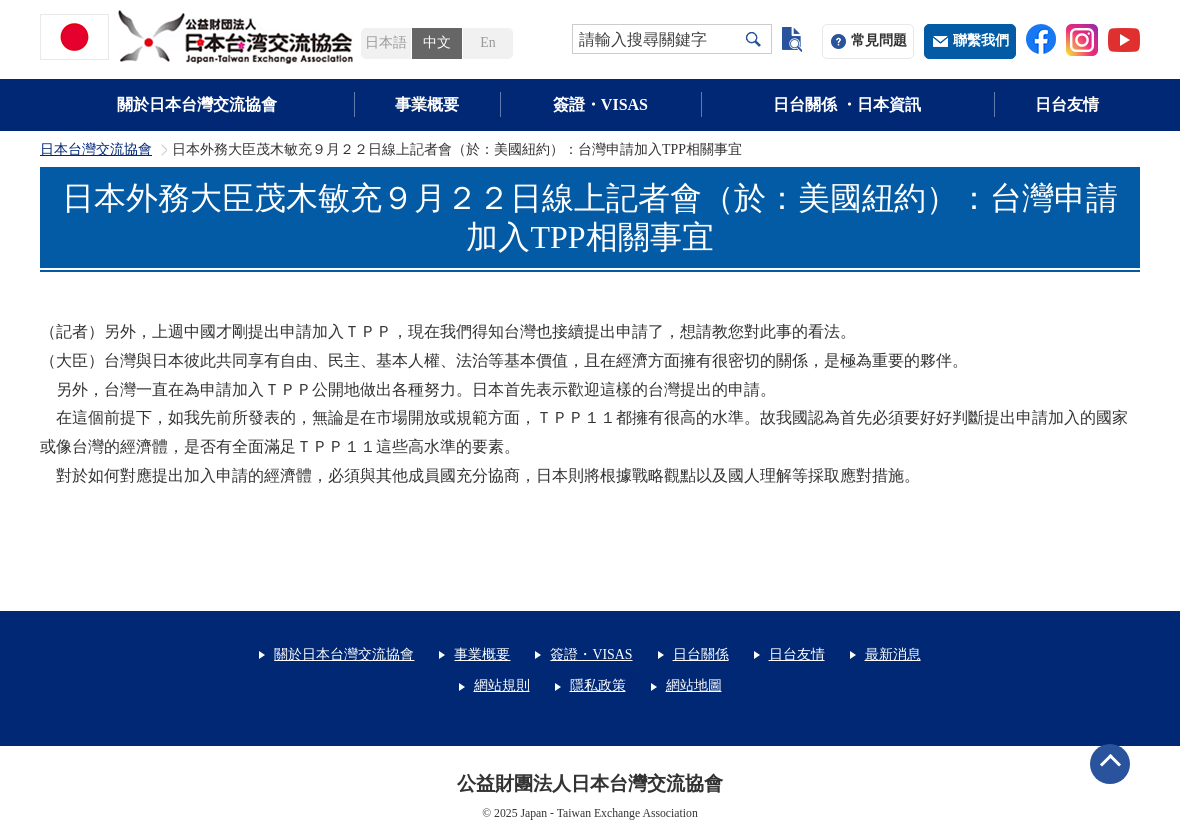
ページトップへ (1110, 764)
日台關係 (701, 654)
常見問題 (879, 40)
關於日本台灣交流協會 (197, 104)
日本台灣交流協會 (96, 150)
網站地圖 (694, 685)
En (487, 42)
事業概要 (427, 104)
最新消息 (893, 654)
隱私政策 (598, 685)
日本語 (386, 42)
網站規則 (502, 685)
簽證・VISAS (600, 104)
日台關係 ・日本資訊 (847, 104)
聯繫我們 (981, 40)
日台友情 (1067, 104)
